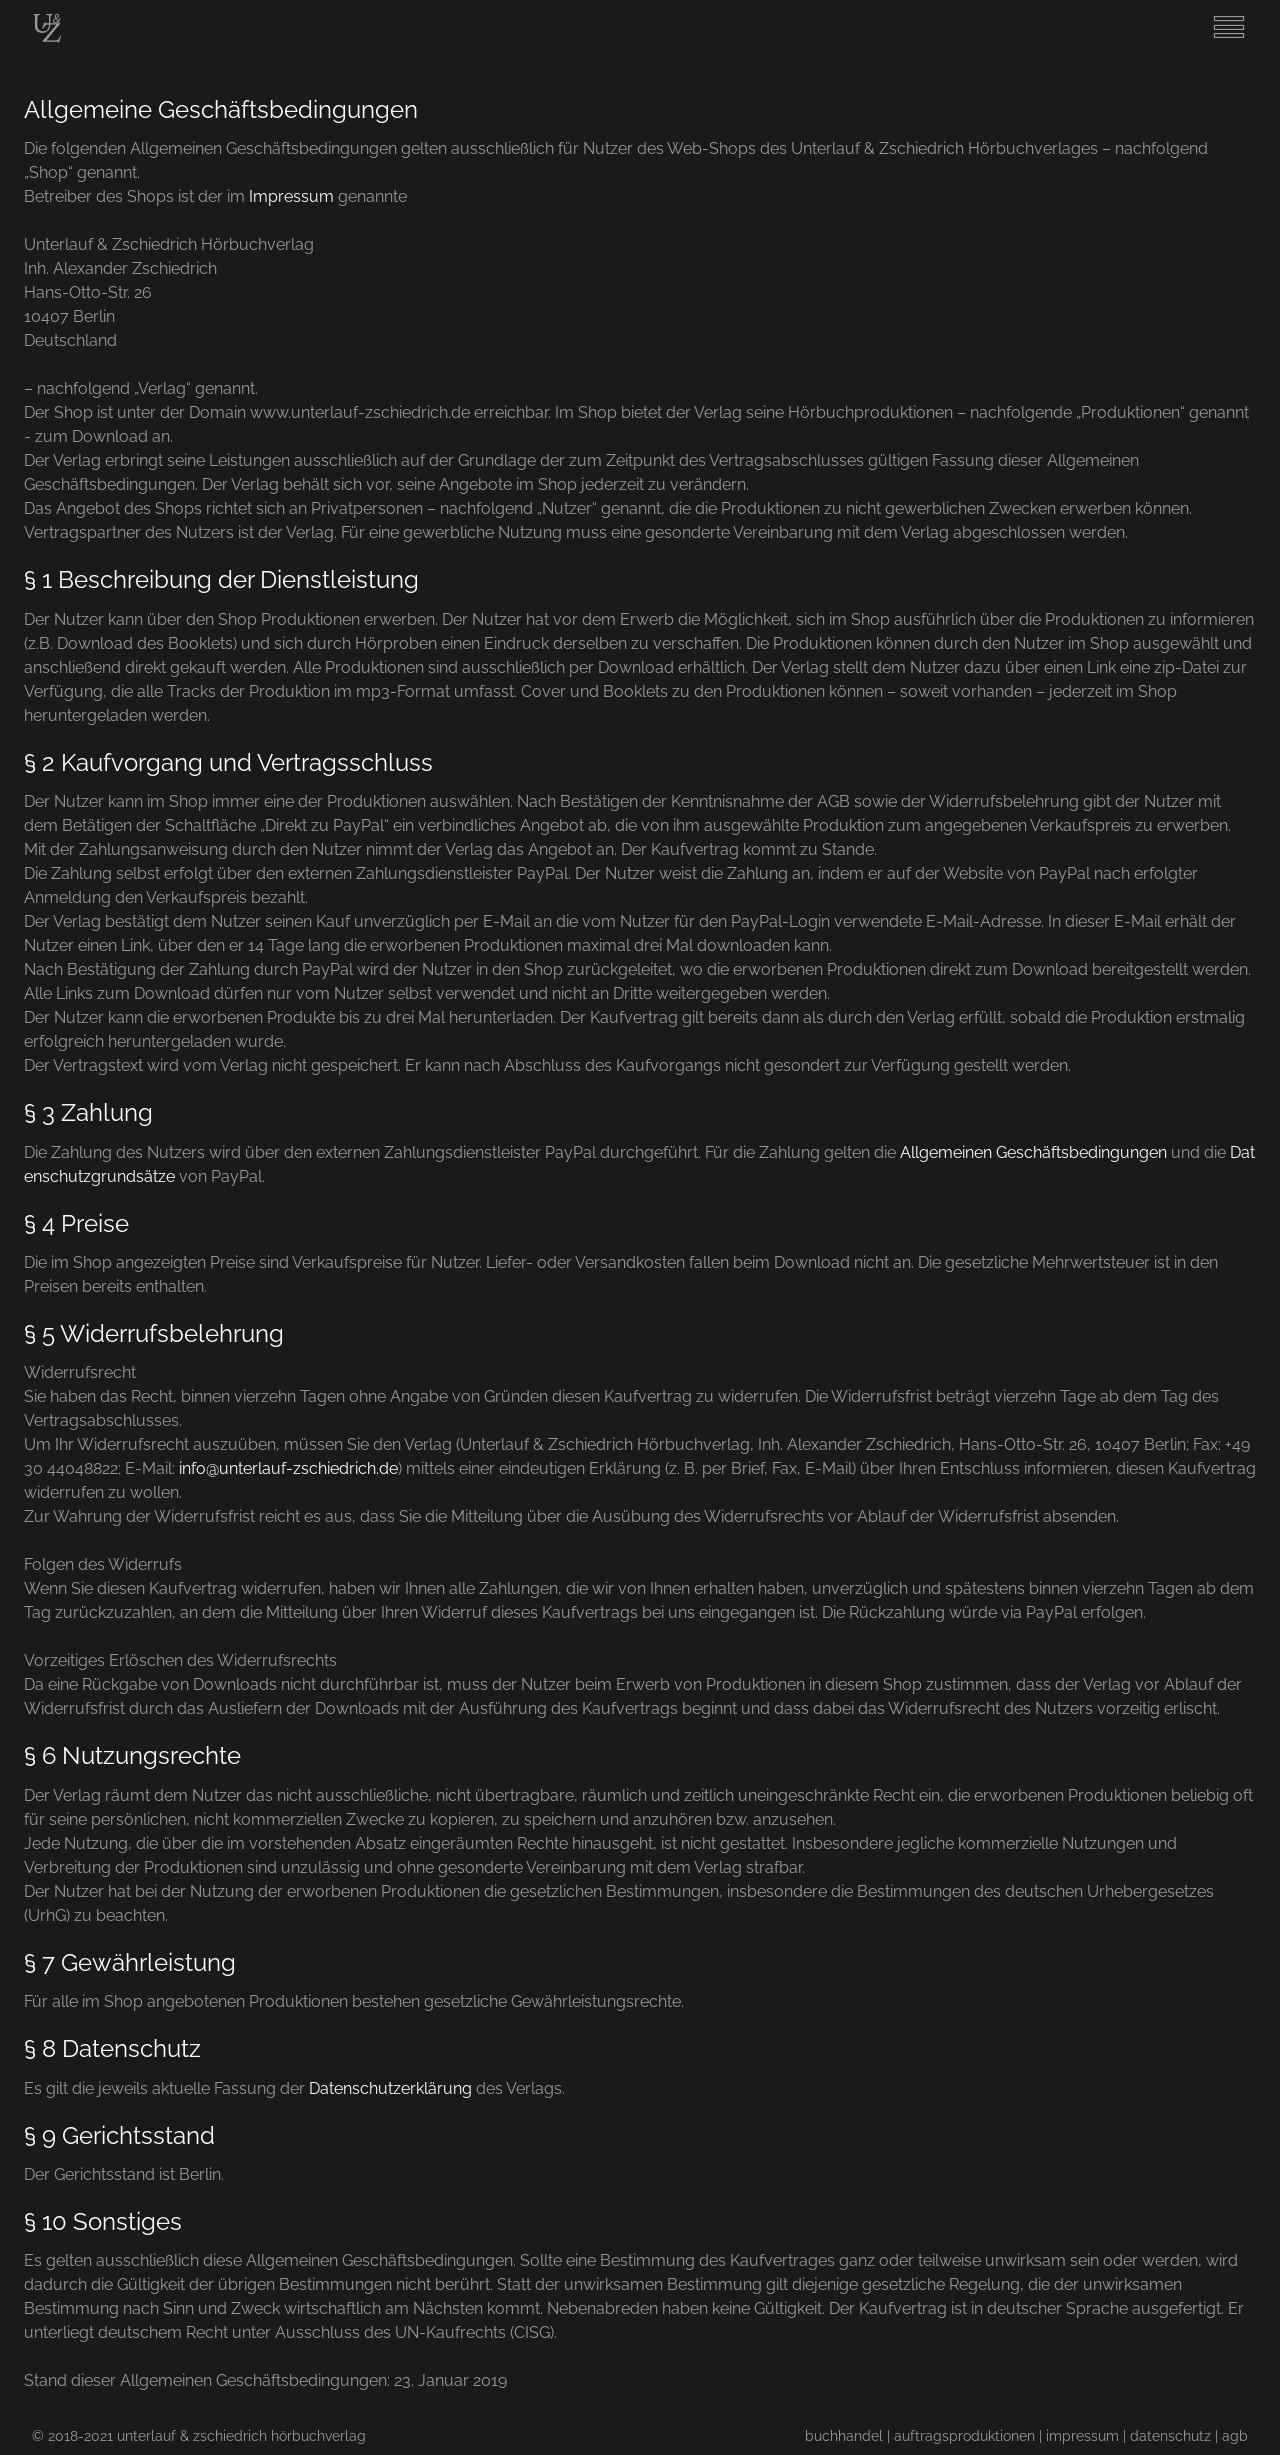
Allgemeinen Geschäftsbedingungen (1033, 1152)
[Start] (47, 37)
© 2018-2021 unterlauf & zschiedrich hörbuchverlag (199, 2435)
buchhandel (844, 2435)
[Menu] (1229, 38)
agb (1235, 2435)
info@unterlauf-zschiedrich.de (288, 1468)
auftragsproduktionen (964, 2435)
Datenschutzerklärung (390, 2088)
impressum (1082, 2435)
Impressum (291, 196)
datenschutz (1170, 2435)
